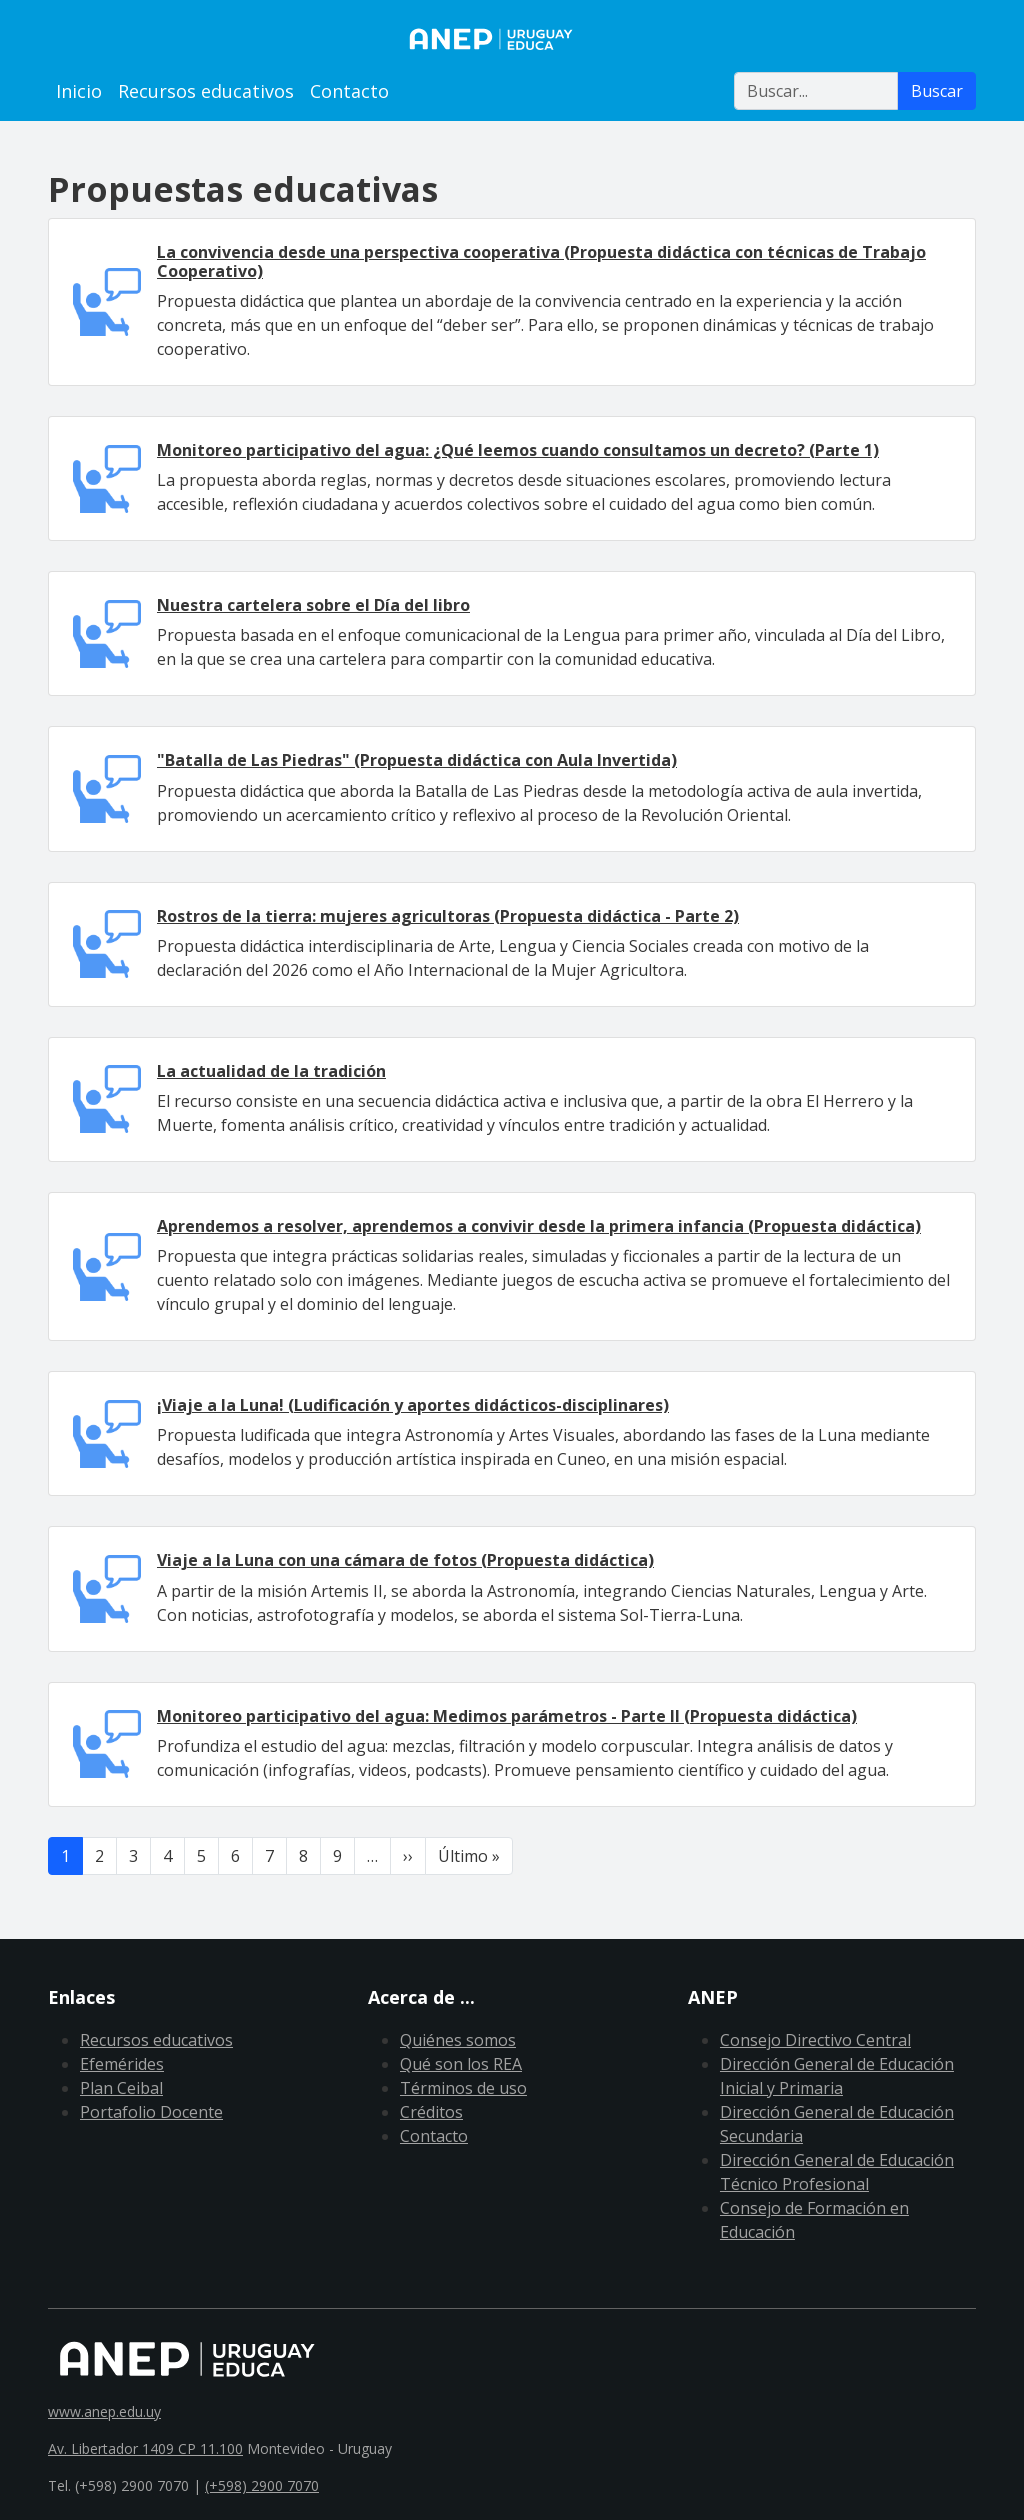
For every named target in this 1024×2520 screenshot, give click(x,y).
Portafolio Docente (151, 2112)
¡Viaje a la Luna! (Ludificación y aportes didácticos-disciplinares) (413, 1405)
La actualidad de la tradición (271, 1071)
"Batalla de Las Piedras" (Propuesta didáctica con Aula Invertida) (417, 760)
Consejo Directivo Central (815, 2040)
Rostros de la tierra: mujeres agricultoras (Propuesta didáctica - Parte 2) (448, 916)
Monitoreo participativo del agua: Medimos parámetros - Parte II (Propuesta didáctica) (507, 1716)
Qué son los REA (461, 2064)
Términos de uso (463, 2088)
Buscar (937, 91)
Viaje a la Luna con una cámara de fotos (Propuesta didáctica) (405, 1560)
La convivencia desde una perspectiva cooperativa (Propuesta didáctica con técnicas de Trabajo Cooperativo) (541, 261)
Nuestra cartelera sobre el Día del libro (313, 605)
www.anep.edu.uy (104, 2411)
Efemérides (122, 2064)
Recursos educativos (206, 91)
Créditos (431, 2112)
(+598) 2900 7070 (262, 2485)
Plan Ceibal (121, 2088)
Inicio (79, 91)
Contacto (349, 91)
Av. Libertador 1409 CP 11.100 (145, 2448)
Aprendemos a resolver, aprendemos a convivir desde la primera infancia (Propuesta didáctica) (539, 1226)
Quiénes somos (458, 2040)
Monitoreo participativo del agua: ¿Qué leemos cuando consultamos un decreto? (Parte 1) (518, 450)
